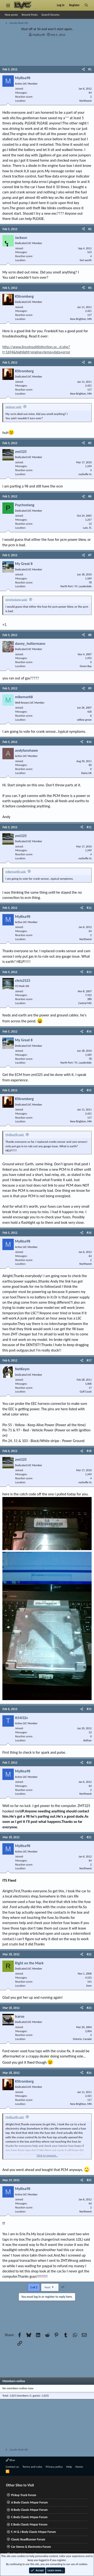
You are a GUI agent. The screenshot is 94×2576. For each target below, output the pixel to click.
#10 (89, 742)
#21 (89, 1837)
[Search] (86, 5)
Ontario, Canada (82, 2039)
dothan (87, 1740)
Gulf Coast (86, 1391)
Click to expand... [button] (47, 2155)
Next (50, 2287)
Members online (13, 2381)
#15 (89, 1090)
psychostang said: (16, 599)
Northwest (85, 100)
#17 (89, 1360)
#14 (89, 1031)
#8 (89, 635)
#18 (89, 1451)
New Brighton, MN (81, 319)
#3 (89, 288)
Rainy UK (86, 773)
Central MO (85, 1003)
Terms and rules (32, 2466)
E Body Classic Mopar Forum (29, 2524)
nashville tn (85, 474)
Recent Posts (30, 14)
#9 (89, 688)
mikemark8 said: (15, 871)
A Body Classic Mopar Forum (29, 2502)
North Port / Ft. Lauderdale (76, 586)
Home (79, 2466)
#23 (89, 2008)
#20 (89, 1762)
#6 (89, 496)
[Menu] (8, 5)
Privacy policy (54, 2466)
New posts (11, 14)
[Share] (83, 69)
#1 (89, 69)
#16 (89, 1232)
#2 (89, 229)
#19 (89, 1709)
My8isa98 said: (14, 1134)
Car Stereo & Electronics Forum (31, 2547)
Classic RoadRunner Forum (28, 2539)
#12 (89, 908)
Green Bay (86, 666)
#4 (89, 362)
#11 (89, 827)
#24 (89, 2073)
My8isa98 (39, 34)
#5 (89, 443)
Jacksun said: (13, 407)
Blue (10, 2460)
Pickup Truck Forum (23, 2495)
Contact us (12, 2466)
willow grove (84, 719)
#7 (89, 555)
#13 (89, 972)
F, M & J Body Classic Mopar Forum (33, 2532)
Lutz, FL (87, 527)
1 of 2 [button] (33, 2287)
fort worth (86, 260)
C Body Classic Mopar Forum (29, 2517)
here (89, 1985)
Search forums (50, 14)
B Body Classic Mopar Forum (29, 2510)
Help (69, 2466)
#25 (89, 2180)
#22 (89, 1954)
